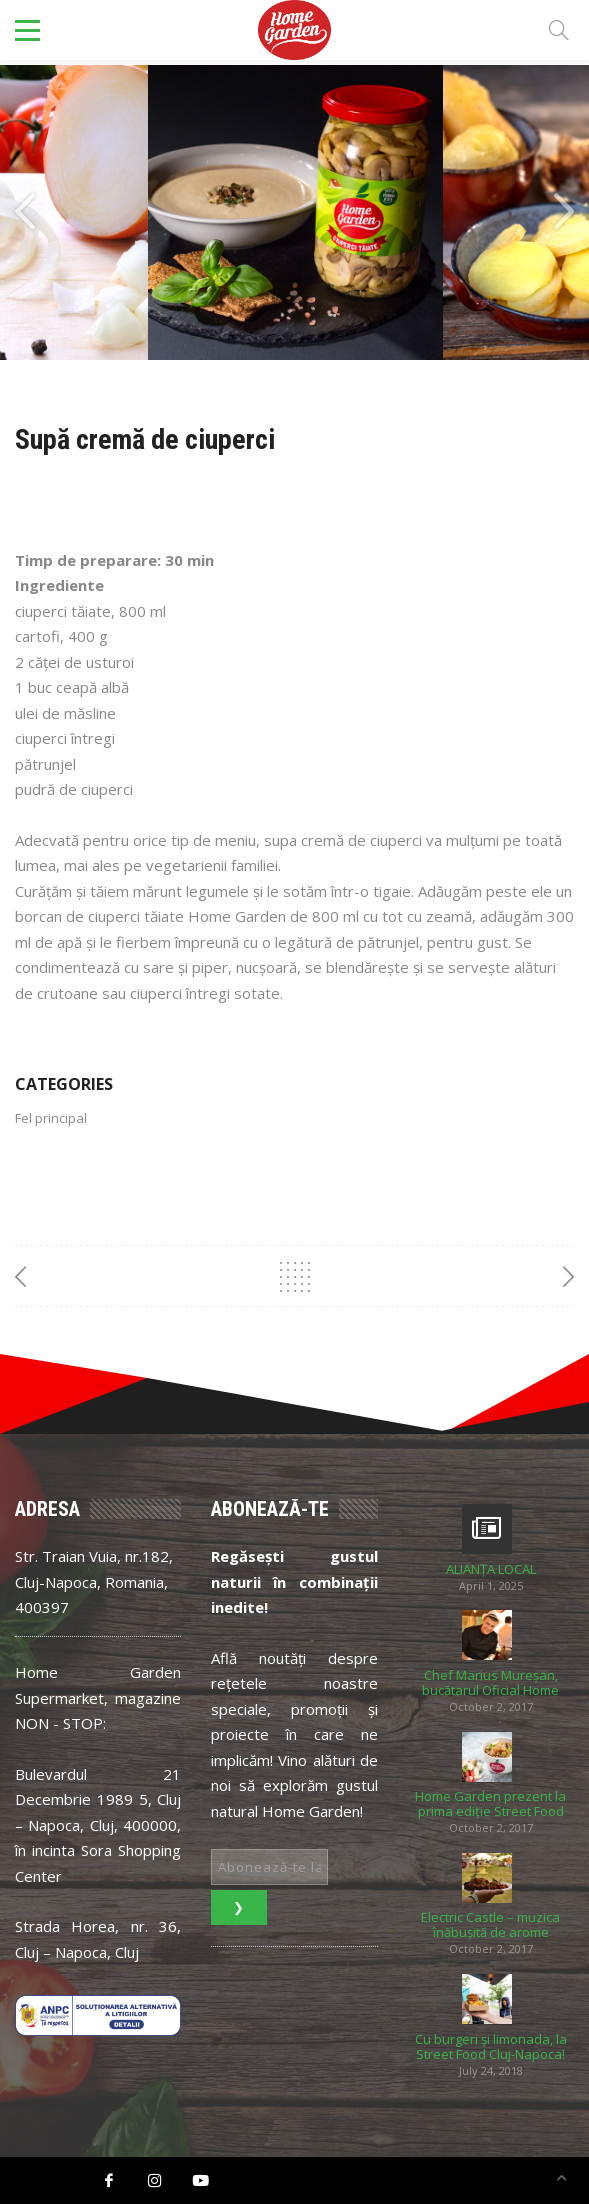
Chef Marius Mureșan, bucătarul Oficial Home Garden (490, 1683)
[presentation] (25, 212)
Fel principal (51, 1118)
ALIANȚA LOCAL (491, 1569)
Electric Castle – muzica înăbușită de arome (490, 1925)
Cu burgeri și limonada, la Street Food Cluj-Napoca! (491, 2047)
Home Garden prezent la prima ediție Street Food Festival (490, 1804)
